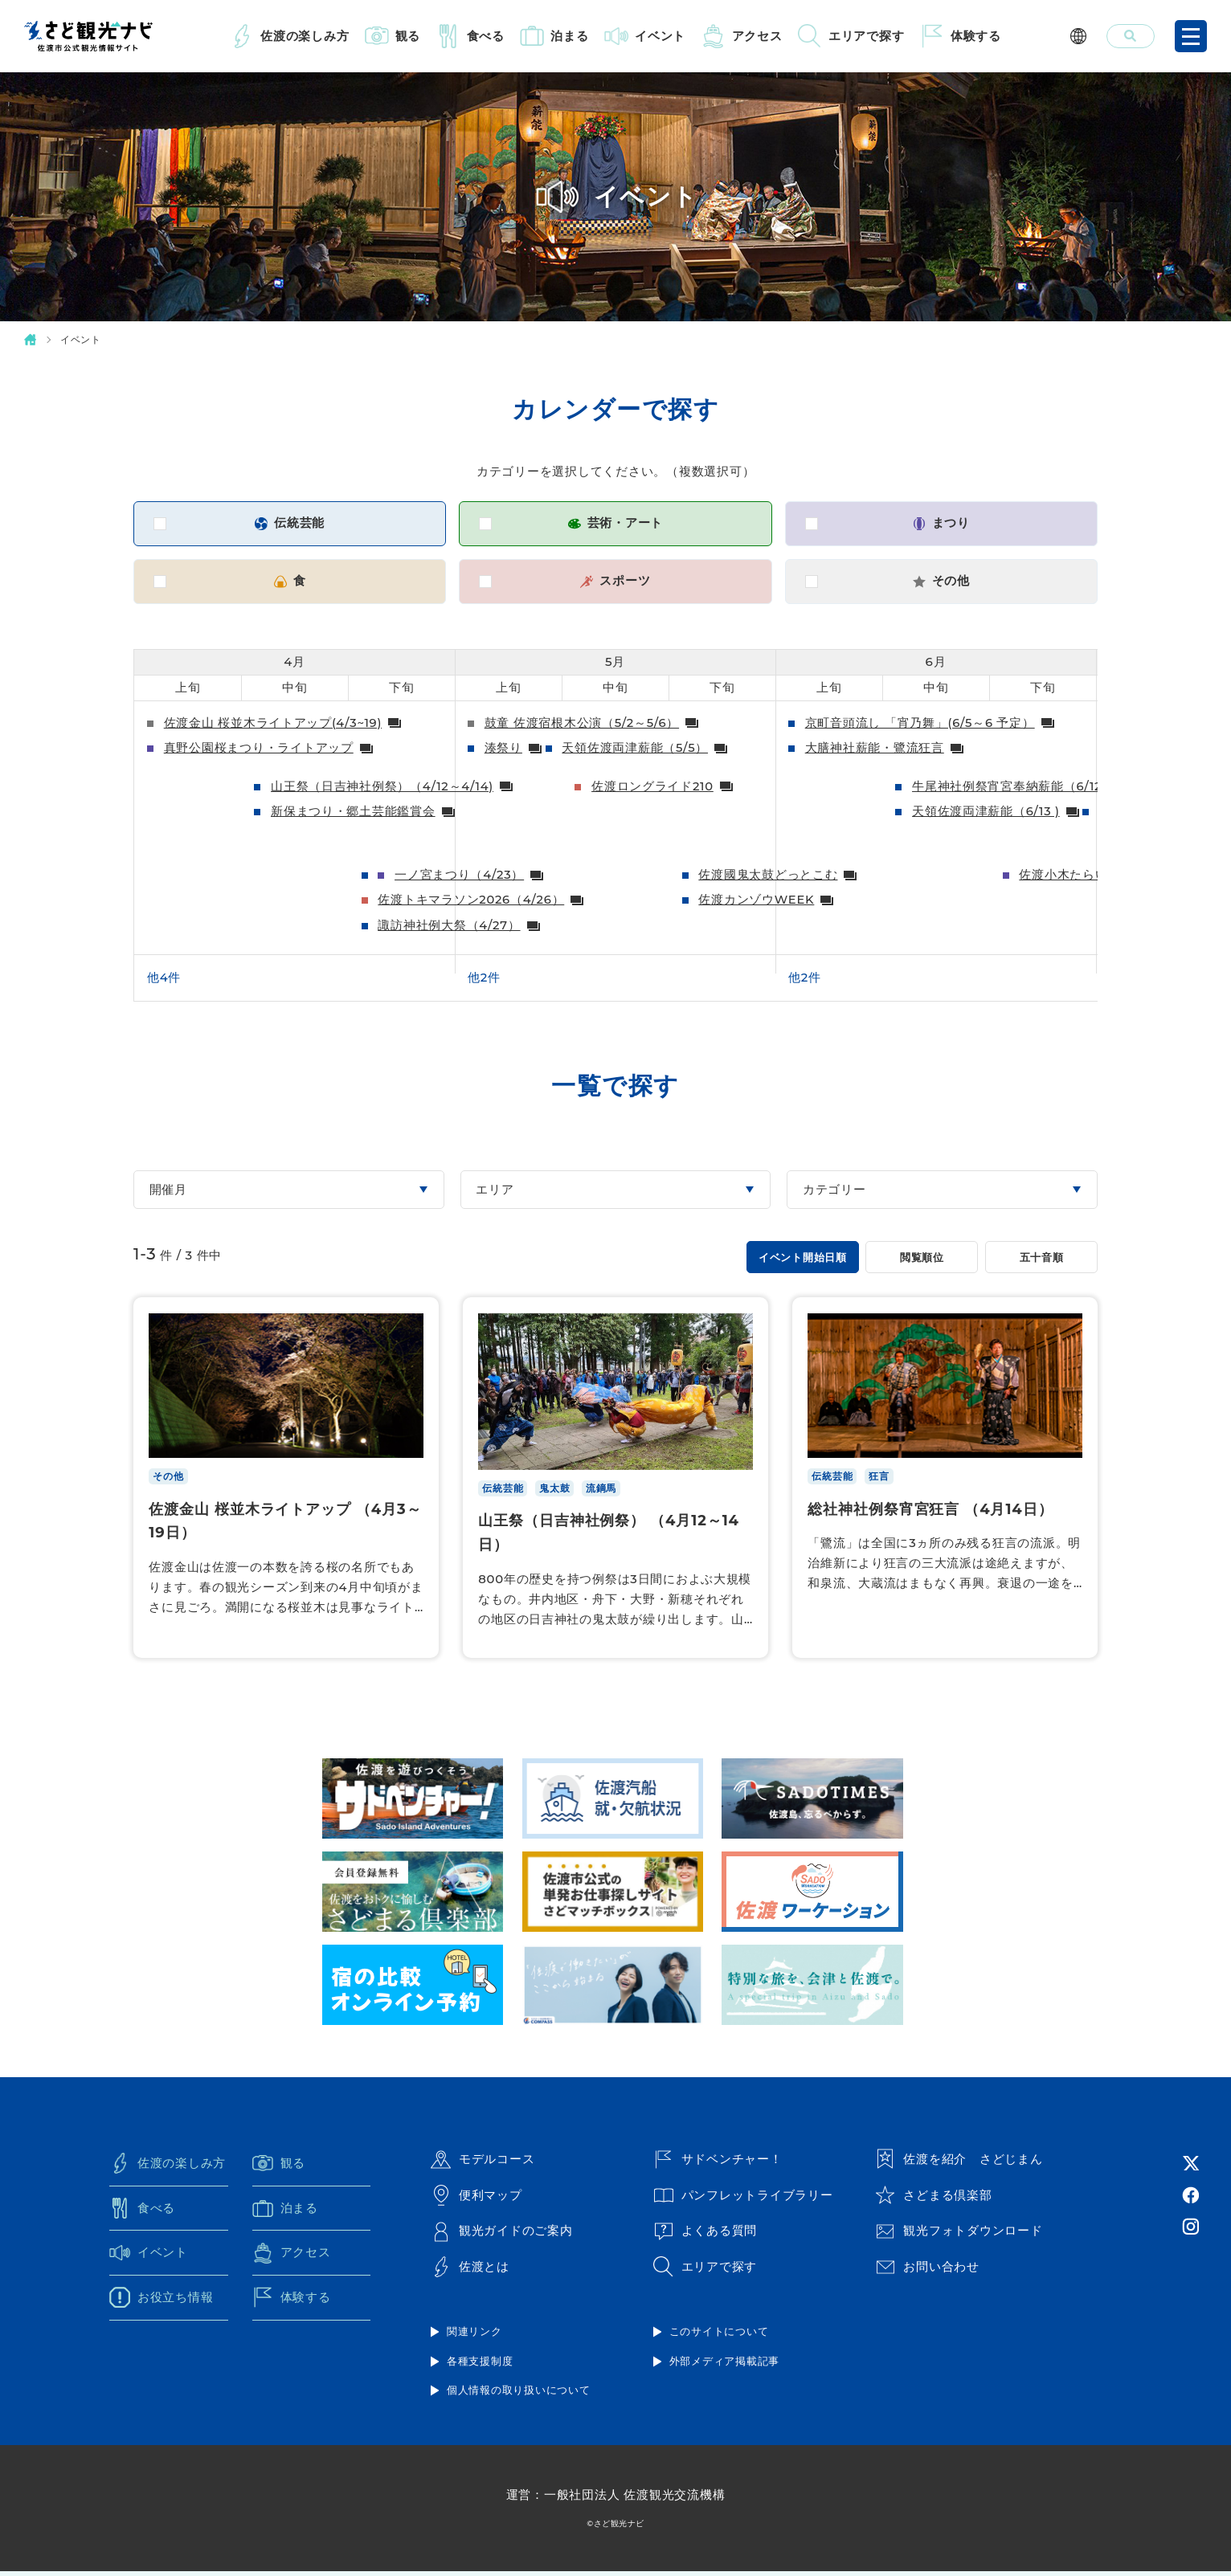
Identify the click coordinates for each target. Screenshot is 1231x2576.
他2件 (484, 980)
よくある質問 (705, 2235)
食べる (486, 35)
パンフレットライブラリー (743, 2199)
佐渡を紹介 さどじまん (958, 2163)
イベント (660, 35)
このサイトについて (719, 2335)
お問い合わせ (927, 2271)
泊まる (569, 35)
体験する (976, 35)
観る (408, 35)
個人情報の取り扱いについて (519, 2394)
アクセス (757, 35)
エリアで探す (866, 35)
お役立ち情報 (161, 2302)
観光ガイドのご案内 (502, 2235)
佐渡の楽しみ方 (304, 35)
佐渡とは (470, 2271)
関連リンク (474, 2335)
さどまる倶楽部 (933, 2199)
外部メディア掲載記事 (724, 2365)
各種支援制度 (480, 2365)
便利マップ (476, 2199)
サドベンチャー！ (718, 2163)
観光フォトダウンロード (958, 2235)
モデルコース (483, 2163)
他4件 (164, 980)
